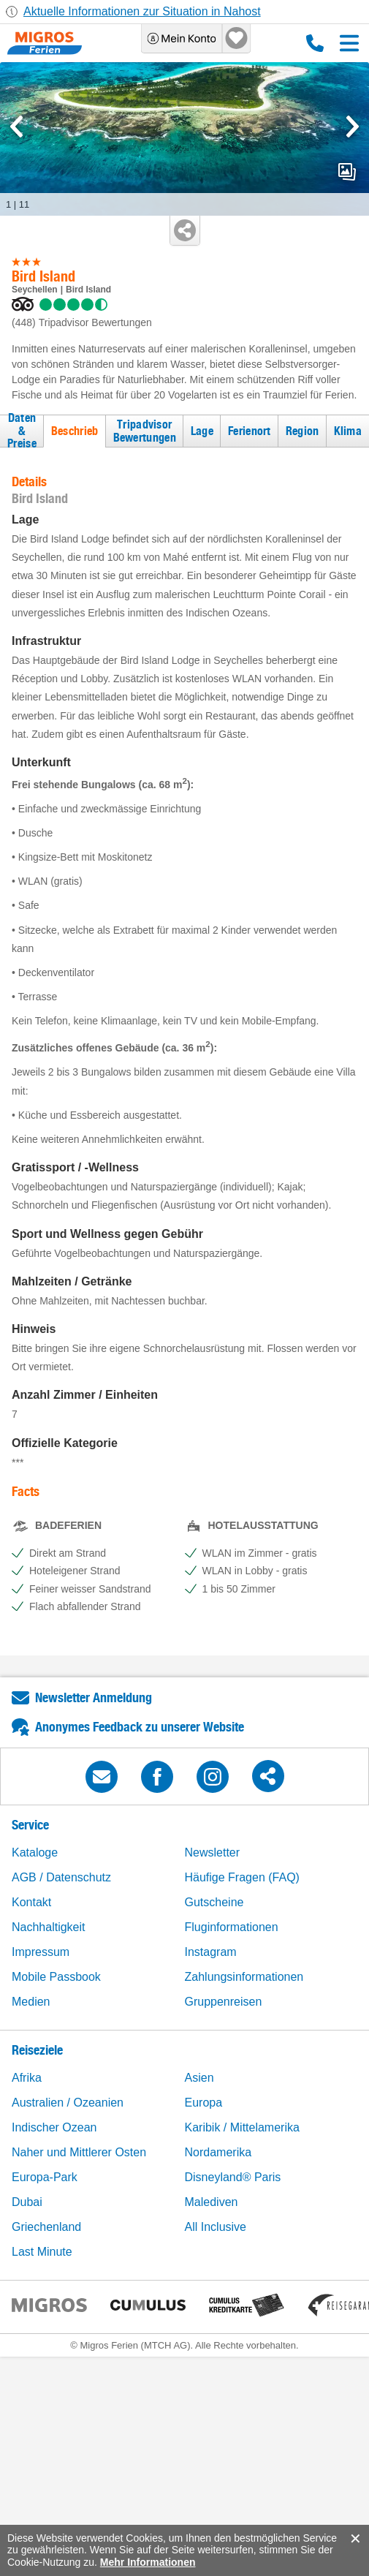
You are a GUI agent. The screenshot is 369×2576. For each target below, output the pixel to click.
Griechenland (46, 2227)
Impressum (40, 1952)
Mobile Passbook (56, 1977)
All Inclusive (215, 2227)
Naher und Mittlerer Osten (79, 2152)
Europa (204, 2102)
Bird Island (88, 289)
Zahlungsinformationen (244, 1977)
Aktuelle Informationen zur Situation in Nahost (142, 11)
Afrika (27, 2077)
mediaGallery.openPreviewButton (347, 172)
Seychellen (35, 289)
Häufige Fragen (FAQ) (242, 1877)
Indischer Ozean (54, 2127)
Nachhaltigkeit (48, 1927)
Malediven (211, 2202)
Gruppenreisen (223, 2001)
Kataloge (35, 1852)
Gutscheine (214, 1902)
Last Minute (42, 2251)
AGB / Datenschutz (61, 1877)
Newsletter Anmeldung (93, 1697)
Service (30, 1824)
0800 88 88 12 (315, 43)
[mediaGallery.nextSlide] (352, 126)
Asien (199, 2077)
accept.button (354, 2539)
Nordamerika (218, 2152)
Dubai (27, 2202)
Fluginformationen (231, 1927)
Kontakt (31, 1902)
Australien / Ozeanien (67, 2102)
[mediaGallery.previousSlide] (16, 126)
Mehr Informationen (148, 2562)
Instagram (211, 1952)
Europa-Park (44, 2177)
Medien (31, 2001)
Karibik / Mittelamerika (242, 2127)
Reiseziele (37, 2050)
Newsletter (212, 1852)
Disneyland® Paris (233, 2177)
